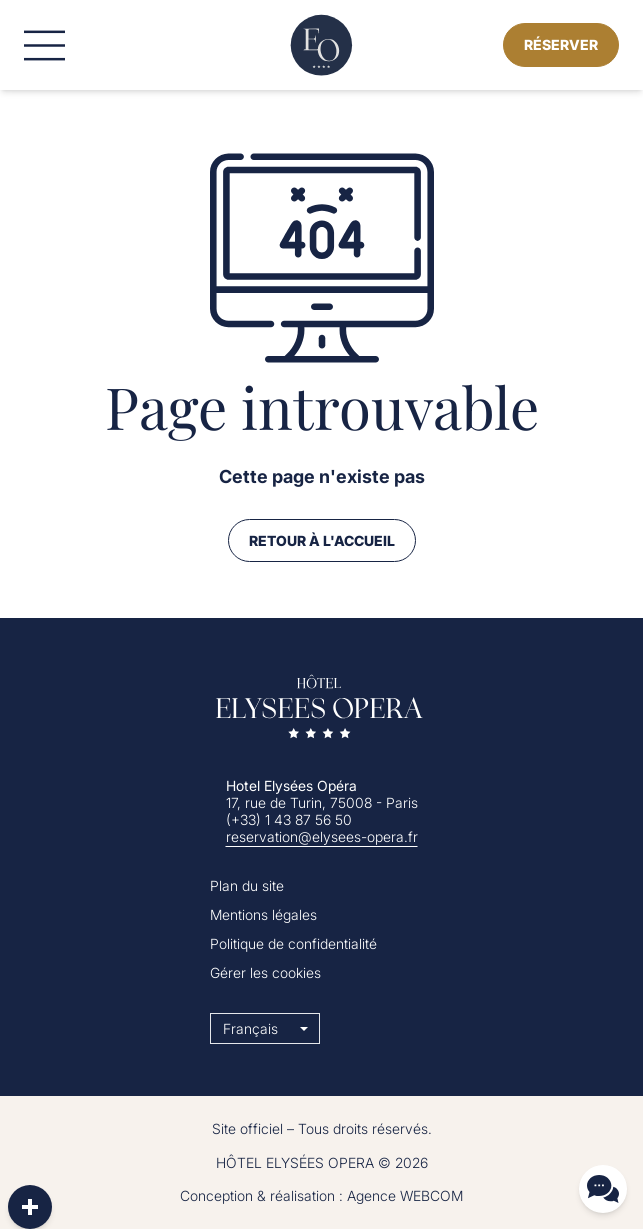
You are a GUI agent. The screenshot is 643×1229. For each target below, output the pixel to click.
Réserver (561, 44)
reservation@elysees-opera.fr (322, 836)
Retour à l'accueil (322, 540)
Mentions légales (263, 914)
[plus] (30, 1207)
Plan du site (247, 885)
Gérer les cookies (265, 972)
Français (250, 1028)
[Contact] (603, 1189)
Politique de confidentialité (293, 943)
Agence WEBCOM (405, 1195)
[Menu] (44, 45)
